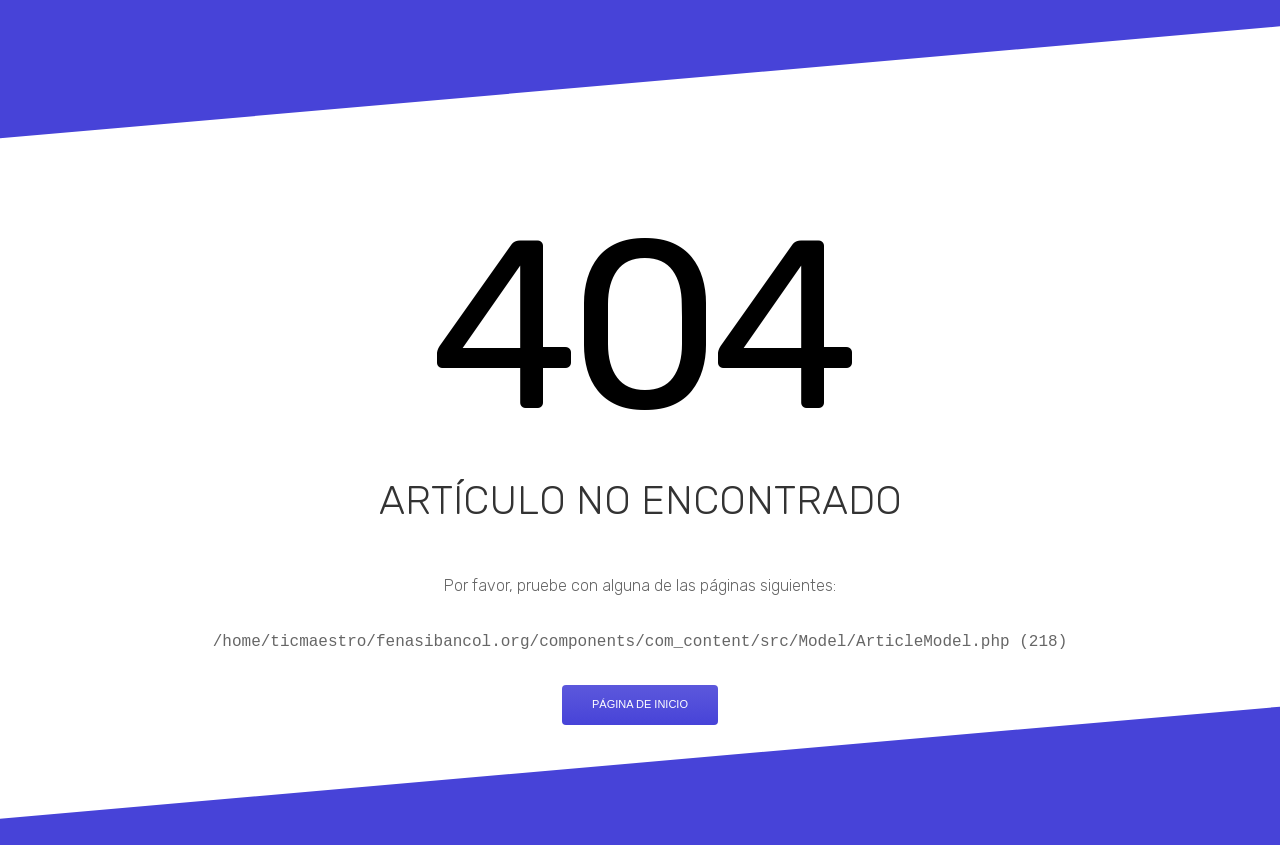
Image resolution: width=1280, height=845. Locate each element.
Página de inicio (640, 704)
